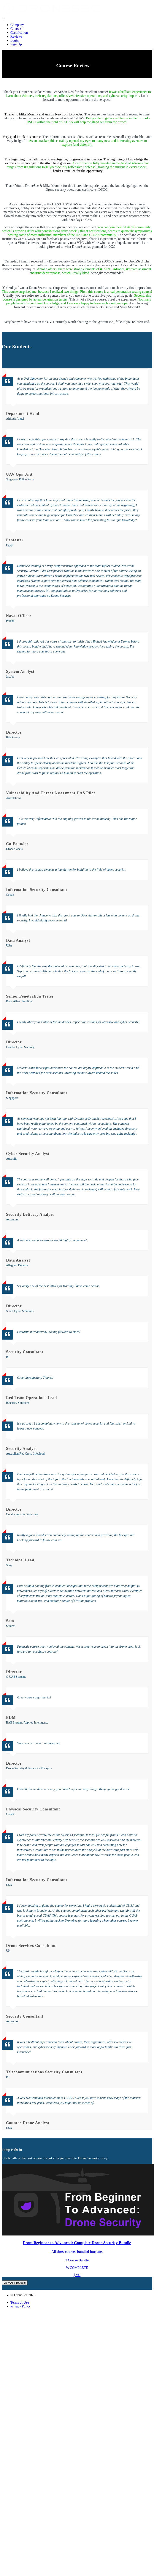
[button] (3, 18)
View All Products (14, 2282)
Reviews (16, 36)
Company (17, 25)
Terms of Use (19, 2302)
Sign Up (16, 44)
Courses (16, 28)
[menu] (77, 34)
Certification (19, 32)
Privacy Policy (20, 2306)
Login (14, 40)
